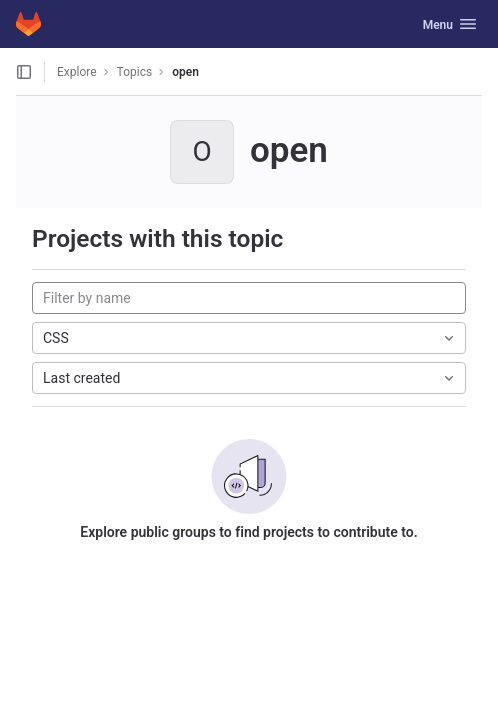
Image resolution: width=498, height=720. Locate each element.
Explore (77, 72)
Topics (135, 72)
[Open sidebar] (24, 72)
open (185, 72)
